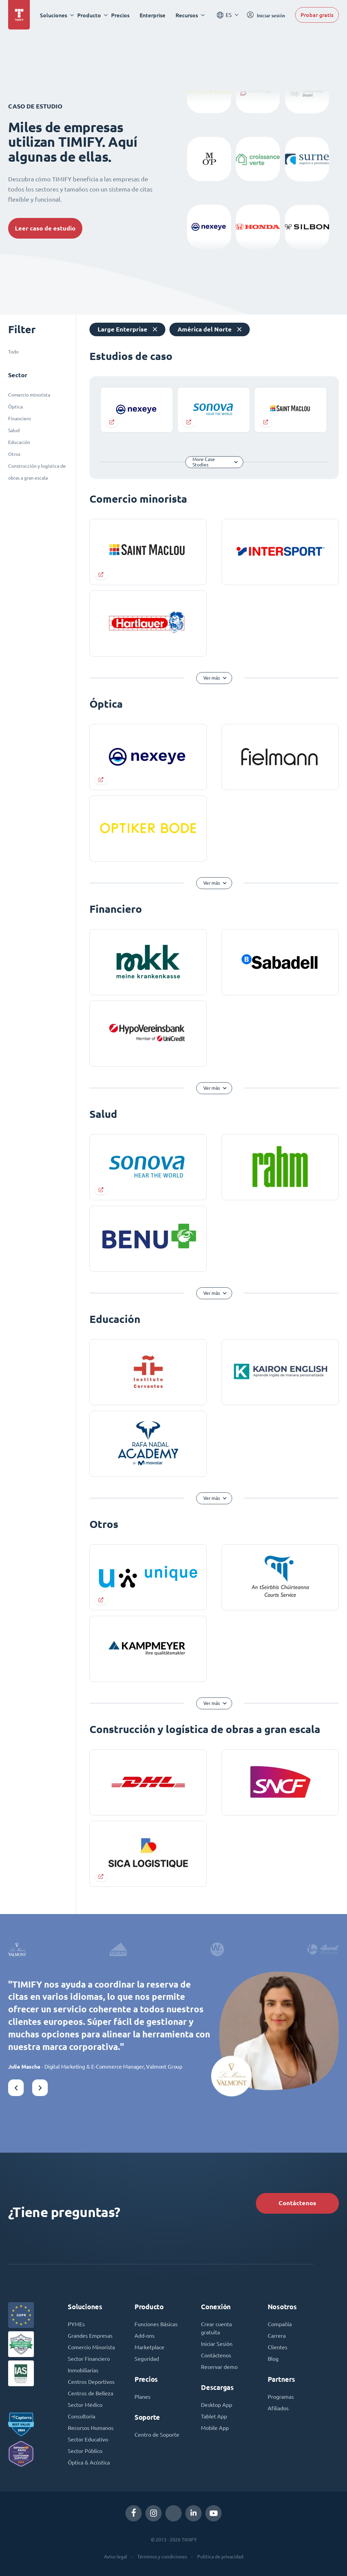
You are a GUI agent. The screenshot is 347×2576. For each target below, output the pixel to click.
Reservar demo (219, 2367)
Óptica (15, 406)
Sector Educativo (88, 2439)
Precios (120, 15)
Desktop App (216, 2405)
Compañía (280, 2324)
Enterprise (152, 15)
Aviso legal (115, 2556)
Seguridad (147, 2359)
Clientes (277, 2347)
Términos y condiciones (162, 2556)
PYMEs (76, 2324)
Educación (19, 442)
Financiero (19, 418)
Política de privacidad (220, 2556)
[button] (16, 2087)
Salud (14, 430)
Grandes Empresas (90, 2336)
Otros (14, 454)
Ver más (211, 678)
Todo (13, 352)
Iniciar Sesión (216, 2344)
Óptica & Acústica (89, 2462)
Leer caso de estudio (45, 228)
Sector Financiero (89, 2359)
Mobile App (215, 2428)
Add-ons (145, 2336)
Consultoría (81, 2416)
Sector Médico (85, 2405)
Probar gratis (317, 15)
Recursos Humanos (91, 2428)
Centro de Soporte (157, 2435)
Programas (281, 2397)
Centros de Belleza (90, 2393)
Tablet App (214, 2416)
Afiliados (278, 2408)
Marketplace (149, 2347)
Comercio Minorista (91, 2347)
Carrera (277, 2336)
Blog (273, 2359)
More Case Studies (203, 462)
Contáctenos (297, 2203)
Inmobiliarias (83, 2370)
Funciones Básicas (156, 2324)
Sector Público (85, 2451)
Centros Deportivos (91, 2382)
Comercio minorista (29, 395)
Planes (142, 2397)
